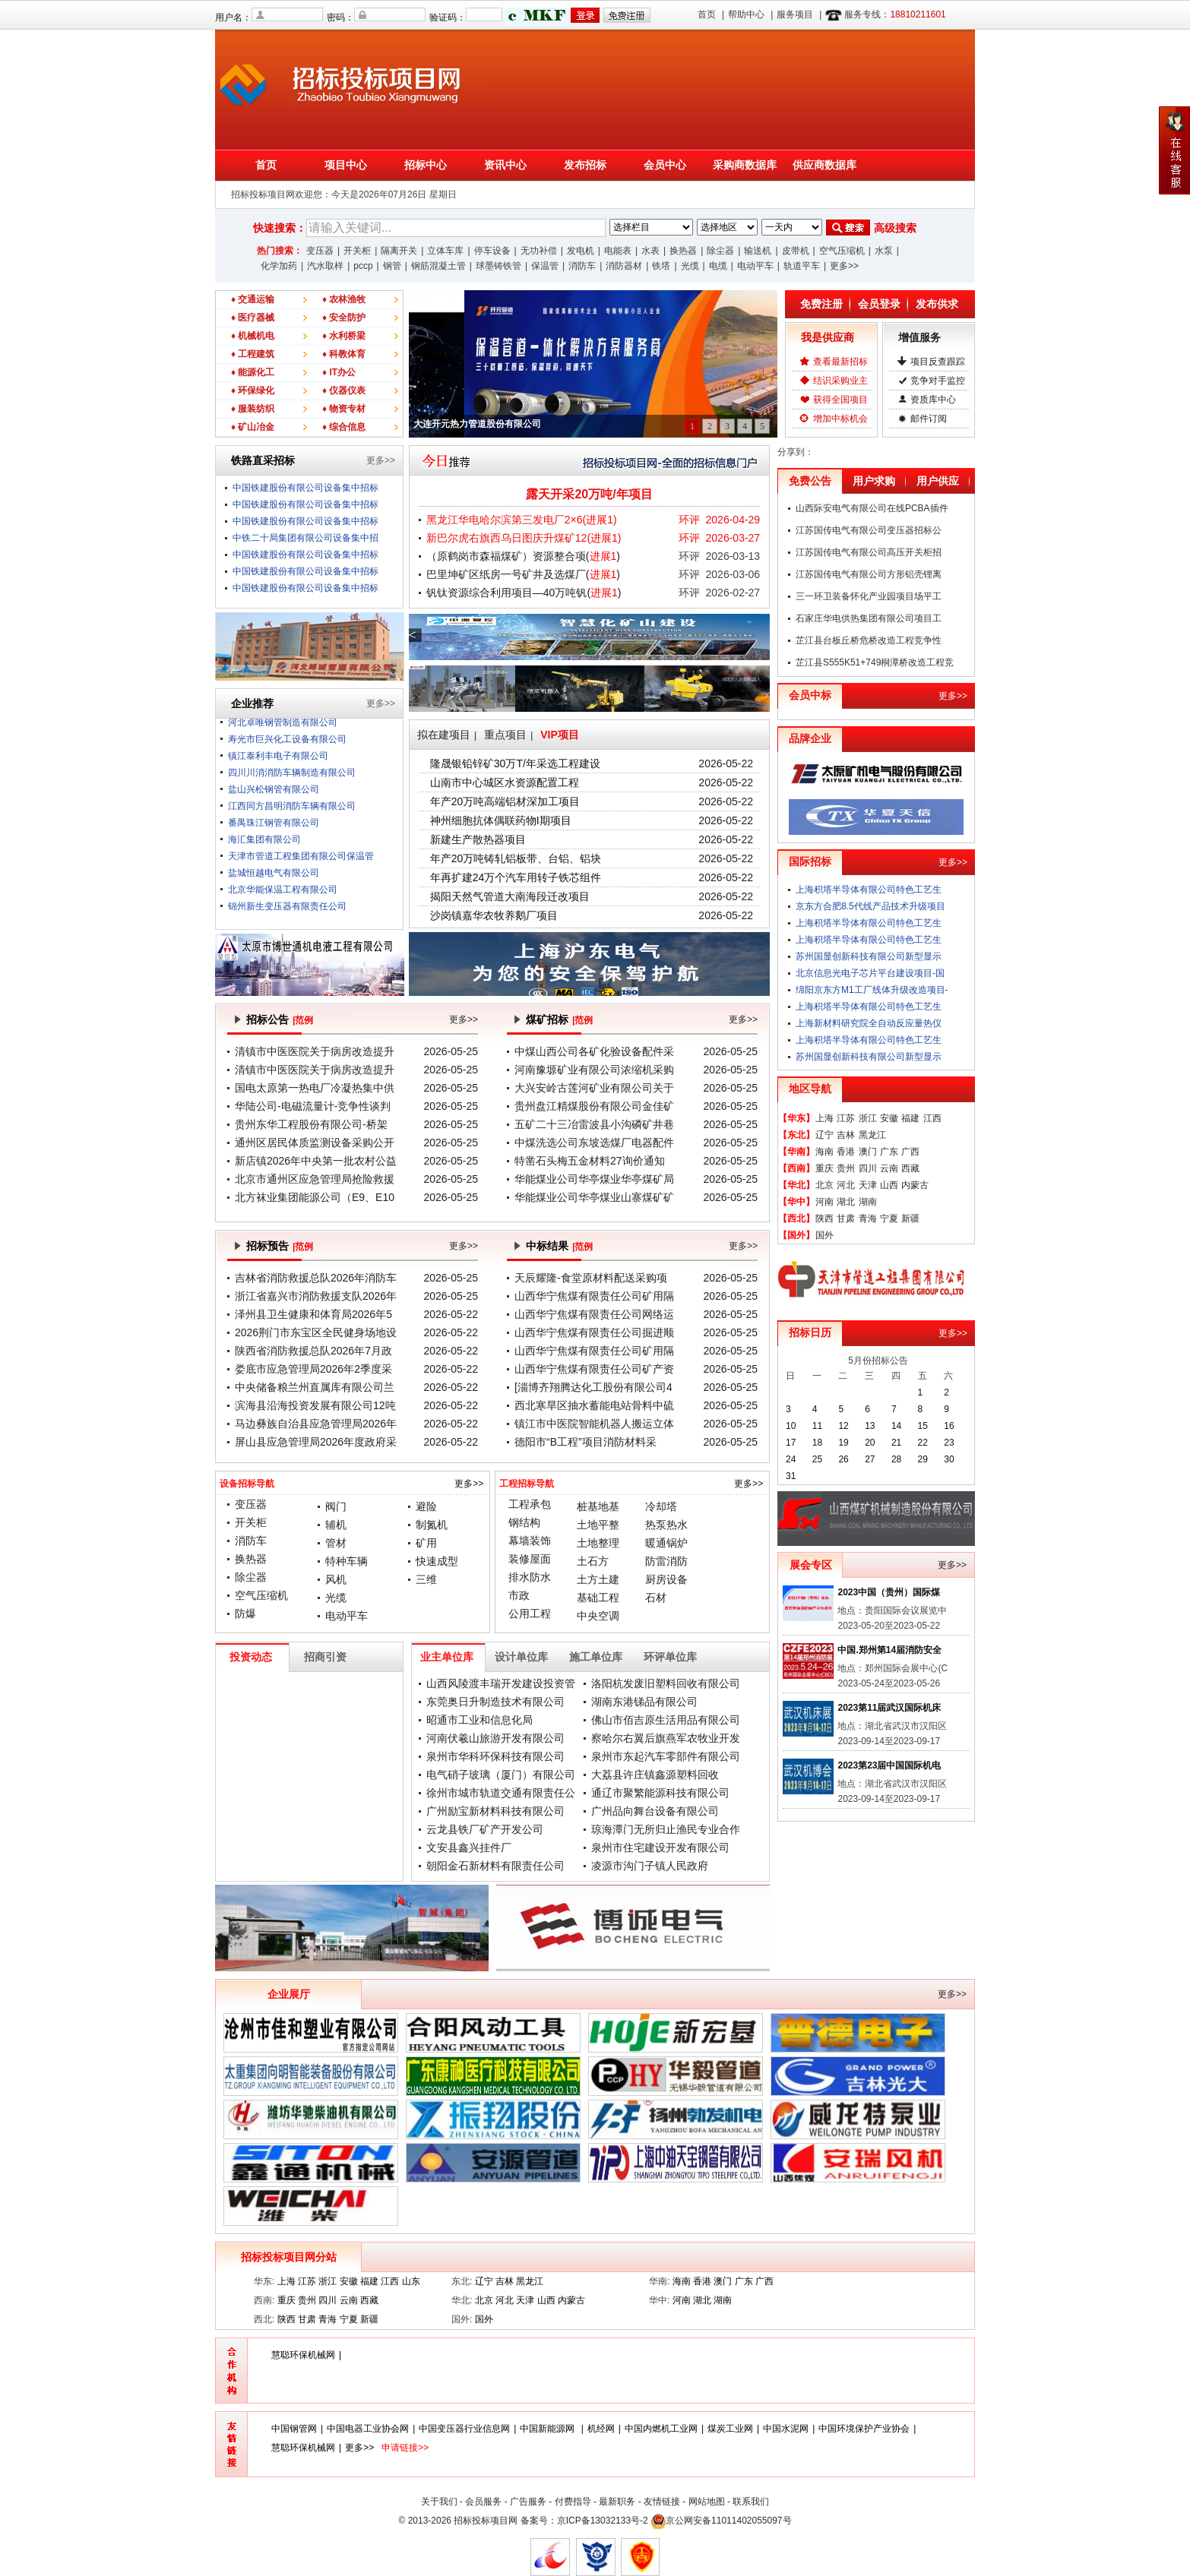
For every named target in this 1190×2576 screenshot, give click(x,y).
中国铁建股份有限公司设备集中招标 (305, 487)
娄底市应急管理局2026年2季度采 (313, 1369)
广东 (889, 1151)
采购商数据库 (745, 165)
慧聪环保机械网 (303, 2355)
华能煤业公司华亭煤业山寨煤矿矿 (594, 1197)
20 (870, 1442)
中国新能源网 (548, 2428)
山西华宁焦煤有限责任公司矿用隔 (594, 1296)
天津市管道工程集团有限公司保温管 (301, 866)
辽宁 (824, 1135)
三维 (426, 1579)
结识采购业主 (840, 380)
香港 (846, 1151)
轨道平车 (801, 266)
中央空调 (598, 1616)
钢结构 (524, 1522)
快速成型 (437, 1561)
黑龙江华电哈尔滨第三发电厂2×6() (521, 520)
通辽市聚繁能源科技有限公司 (660, 1793)
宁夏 (889, 1218)
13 (870, 1426)
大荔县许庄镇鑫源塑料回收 (655, 1774)
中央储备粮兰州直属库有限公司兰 (314, 1387)
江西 (932, 1118)
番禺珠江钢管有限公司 (273, 833)
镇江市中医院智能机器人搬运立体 (594, 1424)
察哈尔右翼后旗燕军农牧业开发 (665, 1738)
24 (791, 1459)
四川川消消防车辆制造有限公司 (292, 783)
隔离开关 (399, 250)
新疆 (910, 1218)
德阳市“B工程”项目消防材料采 (585, 1442)
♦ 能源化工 (252, 372)
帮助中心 (746, 14)
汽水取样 (325, 266)
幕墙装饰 (529, 1541)
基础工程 (598, 1597)
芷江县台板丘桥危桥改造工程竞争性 (869, 640)
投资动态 (250, 1657)
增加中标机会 (840, 418)
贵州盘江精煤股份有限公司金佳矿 (594, 1106)
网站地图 (706, 2501)
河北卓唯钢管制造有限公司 (282, 733)
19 (843, 1442)
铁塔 (661, 266)
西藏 (910, 1168)
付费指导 (573, 2501)
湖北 (846, 1201)
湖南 (868, 1201)
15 (923, 1426)
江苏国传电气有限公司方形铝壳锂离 (869, 574)
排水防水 (529, 1577)
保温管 (545, 266)
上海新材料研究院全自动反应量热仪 (869, 1023)
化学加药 (279, 266)
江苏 (846, 1118)
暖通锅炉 (666, 1543)
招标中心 (425, 165)
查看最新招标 (840, 361)
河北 (846, 1185)
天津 (868, 1185)
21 (896, 1442)
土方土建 (598, 1579)
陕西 (824, 1218)
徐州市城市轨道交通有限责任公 (500, 1793)
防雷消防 (666, 1561)
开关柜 (357, 250)
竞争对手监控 (937, 380)
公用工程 (529, 1613)
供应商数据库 (824, 165)
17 (791, 1442)
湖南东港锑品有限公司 (644, 1702)
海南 (824, 1151)
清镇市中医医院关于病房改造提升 (314, 1051)
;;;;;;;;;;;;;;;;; (651, 227)
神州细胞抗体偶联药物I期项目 (500, 820)
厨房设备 (666, 1579)
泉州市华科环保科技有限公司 (495, 1756)
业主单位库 (446, 1657)
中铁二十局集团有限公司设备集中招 (305, 538)
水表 (650, 250)
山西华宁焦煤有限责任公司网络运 (594, 1314)
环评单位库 (670, 1657)
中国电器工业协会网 (368, 2428)
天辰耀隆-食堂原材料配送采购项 (590, 1278)
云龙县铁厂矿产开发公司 (484, 1829)
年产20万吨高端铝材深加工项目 (505, 801)
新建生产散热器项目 (478, 839)
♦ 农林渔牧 (344, 299)
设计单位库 (521, 1657)
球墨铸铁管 (498, 266)
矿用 (426, 1543)
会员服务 (483, 2501)
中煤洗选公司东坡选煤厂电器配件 (594, 1142)
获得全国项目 (840, 399)
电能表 (617, 250)
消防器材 (624, 266)
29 (923, 1459)
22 (923, 1442)
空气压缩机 (842, 250)
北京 (824, 1185)
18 (817, 1442)
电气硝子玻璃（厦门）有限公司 (500, 1774)
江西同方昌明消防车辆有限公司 (292, 816)
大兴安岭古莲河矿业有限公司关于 (594, 1088)
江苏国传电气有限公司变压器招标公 (869, 530)
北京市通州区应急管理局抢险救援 (314, 1179)
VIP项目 (559, 735)
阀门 (336, 1506)
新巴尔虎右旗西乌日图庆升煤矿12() (524, 538)
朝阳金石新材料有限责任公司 (495, 1866)
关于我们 (439, 2501)
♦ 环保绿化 (252, 390)
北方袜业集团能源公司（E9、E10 (314, 1197)
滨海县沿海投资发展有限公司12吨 (315, 1405)
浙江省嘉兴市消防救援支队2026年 (316, 1296)
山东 (411, 2281)
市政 (519, 1595)
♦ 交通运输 (252, 299)
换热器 (683, 250)
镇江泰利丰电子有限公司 (278, 766)
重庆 (824, 1168)
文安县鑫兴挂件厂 (468, 1847)
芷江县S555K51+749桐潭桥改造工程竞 (875, 662)
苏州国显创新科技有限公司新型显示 (869, 956)
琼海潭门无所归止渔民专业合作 (665, 1829)
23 (949, 1442)
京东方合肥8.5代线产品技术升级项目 (870, 906)
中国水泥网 (786, 2428)
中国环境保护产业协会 (864, 2428)
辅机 (336, 1525)
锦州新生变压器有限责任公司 (287, 917)
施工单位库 (595, 1657)
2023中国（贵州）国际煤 (888, 1592)
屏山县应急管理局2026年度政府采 (316, 1442)
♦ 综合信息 (344, 427)
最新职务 (617, 2501)
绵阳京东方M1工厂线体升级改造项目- (872, 990)
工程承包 (529, 1504)
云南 (889, 1168)
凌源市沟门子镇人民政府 (649, 1866)
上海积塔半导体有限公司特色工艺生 (869, 889)
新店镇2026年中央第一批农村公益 (316, 1161)
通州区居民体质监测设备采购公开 (314, 1142)
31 (791, 1476)
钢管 (392, 266)
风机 (336, 1579)
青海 (868, 1218)
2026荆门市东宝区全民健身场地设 (316, 1332)
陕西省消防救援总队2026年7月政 (313, 1351)
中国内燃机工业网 (661, 2428)
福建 (910, 1118)
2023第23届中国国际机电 (889, 1765)
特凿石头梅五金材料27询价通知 (589, 1161)
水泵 (884, 250)
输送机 (757, 250)
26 (843, 1459)
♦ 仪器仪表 (344, 390)
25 (817, 1459)
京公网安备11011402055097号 (728, 2520)
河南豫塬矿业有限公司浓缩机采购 (594, 1070)
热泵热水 (666, 1525)
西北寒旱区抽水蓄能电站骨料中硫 (594, 1405)
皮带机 (795, 250)
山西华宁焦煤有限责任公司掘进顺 (594, 1332)
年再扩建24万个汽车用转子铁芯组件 (516, 877)
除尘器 (720, 250)
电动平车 (755, 266)
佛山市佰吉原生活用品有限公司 (665, 1720)
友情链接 (662, 2501)
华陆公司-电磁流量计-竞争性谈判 (313, 1106)
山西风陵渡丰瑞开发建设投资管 (500, 1683)
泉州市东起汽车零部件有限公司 (665, 1756)
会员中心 (665, 165)
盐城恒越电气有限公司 (273, 883)
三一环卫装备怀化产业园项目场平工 (869, 596)
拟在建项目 (443, 735)
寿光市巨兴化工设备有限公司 (287, 749)
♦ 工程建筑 (252, 354)
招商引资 (325, 1657)
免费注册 (821, 304)
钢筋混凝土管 (438, 266)
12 (843, 1426)
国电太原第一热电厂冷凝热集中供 (314, 1088)
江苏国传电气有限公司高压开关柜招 (869, 552)
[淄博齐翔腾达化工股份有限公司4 (593, 1387)
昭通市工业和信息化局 (479, 1720)
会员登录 (879, 304)
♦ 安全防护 (344, 317)
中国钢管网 (294, 2428)
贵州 (846, 1168)
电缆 (718, 266)
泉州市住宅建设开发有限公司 (660, 1847)
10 (791, 1426)
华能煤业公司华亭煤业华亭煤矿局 (594, 1179)
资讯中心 (505, 165)
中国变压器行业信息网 (464, 2428)
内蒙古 (915, 1185)
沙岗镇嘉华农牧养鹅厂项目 (494, 915)
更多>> (844, 266)
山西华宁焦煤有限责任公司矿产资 (594, 1369)
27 (870, 1459)
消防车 (582, 266)
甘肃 (846, 1218)
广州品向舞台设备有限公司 (655, 1811)
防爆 (245, 1613)
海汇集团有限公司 (264, 850)
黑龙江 (872, 1135)
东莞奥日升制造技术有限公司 (495, 1702)
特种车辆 (346, 1561)
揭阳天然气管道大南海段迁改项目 (510, 896)
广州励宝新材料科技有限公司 (495, 1811)
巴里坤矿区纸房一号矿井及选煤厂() (523, 574)
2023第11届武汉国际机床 (889, 1707)
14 (896, 1426)
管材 (336, 1543)
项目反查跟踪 (937, 361)
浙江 (868, 1118)
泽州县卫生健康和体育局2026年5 (313, 1314)
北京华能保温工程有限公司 (282, 900)
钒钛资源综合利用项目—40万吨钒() (524, 592)
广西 (910, 1151)
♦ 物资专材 (344, 408)
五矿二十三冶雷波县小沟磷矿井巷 (594, 1124)
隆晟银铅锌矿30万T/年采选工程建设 (515, 763)
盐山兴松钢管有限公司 (273, 800)
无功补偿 (539, 250)
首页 (707, 14)
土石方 (593, 1561)
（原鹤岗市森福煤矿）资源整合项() (523, 556)
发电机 (580, 250)
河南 (824, 1201)
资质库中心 (933, 399)
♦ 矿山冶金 (252, 427)
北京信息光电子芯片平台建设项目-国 (870, 973)
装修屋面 (529, 1559)
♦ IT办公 (339, 372)
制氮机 (432, 1525)
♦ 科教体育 (344, 354)
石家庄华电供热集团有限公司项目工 (869, 618)
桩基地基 (598, 1506)
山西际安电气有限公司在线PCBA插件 (872, 508)
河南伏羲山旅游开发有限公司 (495, 1738)
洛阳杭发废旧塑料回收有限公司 (665, 1683)
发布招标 (585, 165)
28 (896, 1459)
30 (949, 1459)
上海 (824, 1118)
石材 (655, 1597)
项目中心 (345, 165)
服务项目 (795, 14)
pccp (362, 266)
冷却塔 (661, 1506)
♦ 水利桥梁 (344, 335)
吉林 (846, 1135)
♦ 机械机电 (252, 335)
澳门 (868, 1151)
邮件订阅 (928, 418)
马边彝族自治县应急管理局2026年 (316, 1424)
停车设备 (492, 250)
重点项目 (505, 735)
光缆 (690, 266)
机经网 (601, 2428)
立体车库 (445, 250)
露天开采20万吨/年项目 (589, 494)
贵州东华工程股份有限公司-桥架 (311, 1124)
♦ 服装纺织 (252, 408)
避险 (426, 1506)
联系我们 (751, 2501)
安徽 (889, 1118)
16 (949, 1426)
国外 (824, 1235)
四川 (868, 1168)
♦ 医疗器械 (252, 317)
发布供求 (937, 304)
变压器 (320, 250)
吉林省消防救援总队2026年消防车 (316, 1278)
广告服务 (528, 2501)
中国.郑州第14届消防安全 (889, 1650)
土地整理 (598, 1543)
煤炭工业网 (730, 2428)
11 (817, 1426)
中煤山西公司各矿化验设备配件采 (594, 1051)
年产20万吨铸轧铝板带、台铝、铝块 (516, 858)
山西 (889, 1185)
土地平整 (598, 1525)
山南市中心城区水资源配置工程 (504, 782)
